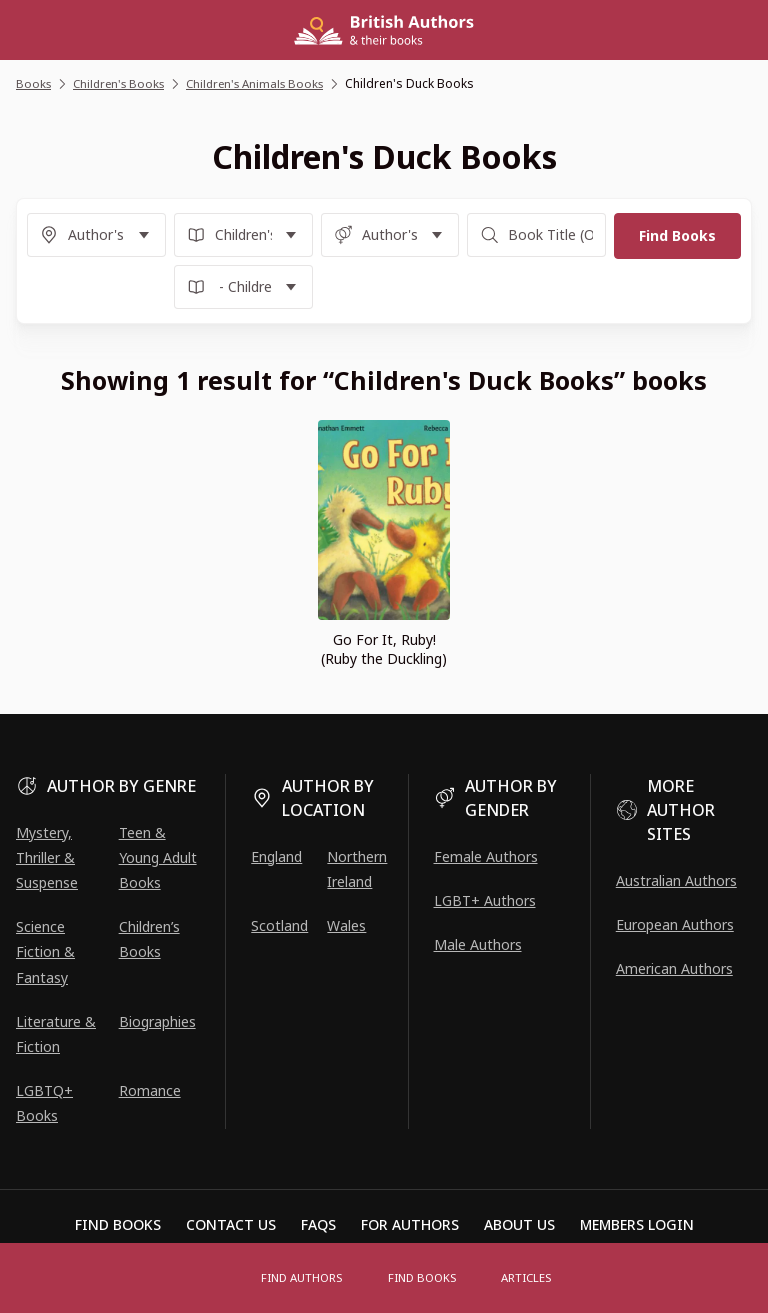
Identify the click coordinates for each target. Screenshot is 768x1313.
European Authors (675, 924)
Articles (524, 1277)
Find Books (423, 1277)
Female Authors (486, 856)
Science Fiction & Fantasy (45, 951)
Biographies (157, 1021)
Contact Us (231, 1224)
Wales (346, 925)
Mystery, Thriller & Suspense (47, 857)
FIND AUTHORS (306, 1277)
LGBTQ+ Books (44, 1103)
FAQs (318, 1224)
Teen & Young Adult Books (158, 857)
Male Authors (478, 944)
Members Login (637, 1224)
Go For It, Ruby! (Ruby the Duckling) (384, 649)
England (276, 856)
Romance (150, 1090)
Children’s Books (149, 939)
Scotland (279, 925)
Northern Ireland (357, 869)
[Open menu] (224, 1278)
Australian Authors (676, 880)
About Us (519, 1224)
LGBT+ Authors (485, 900)
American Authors (674, 968)
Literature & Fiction (56, 1034)
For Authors (410, 1224)
